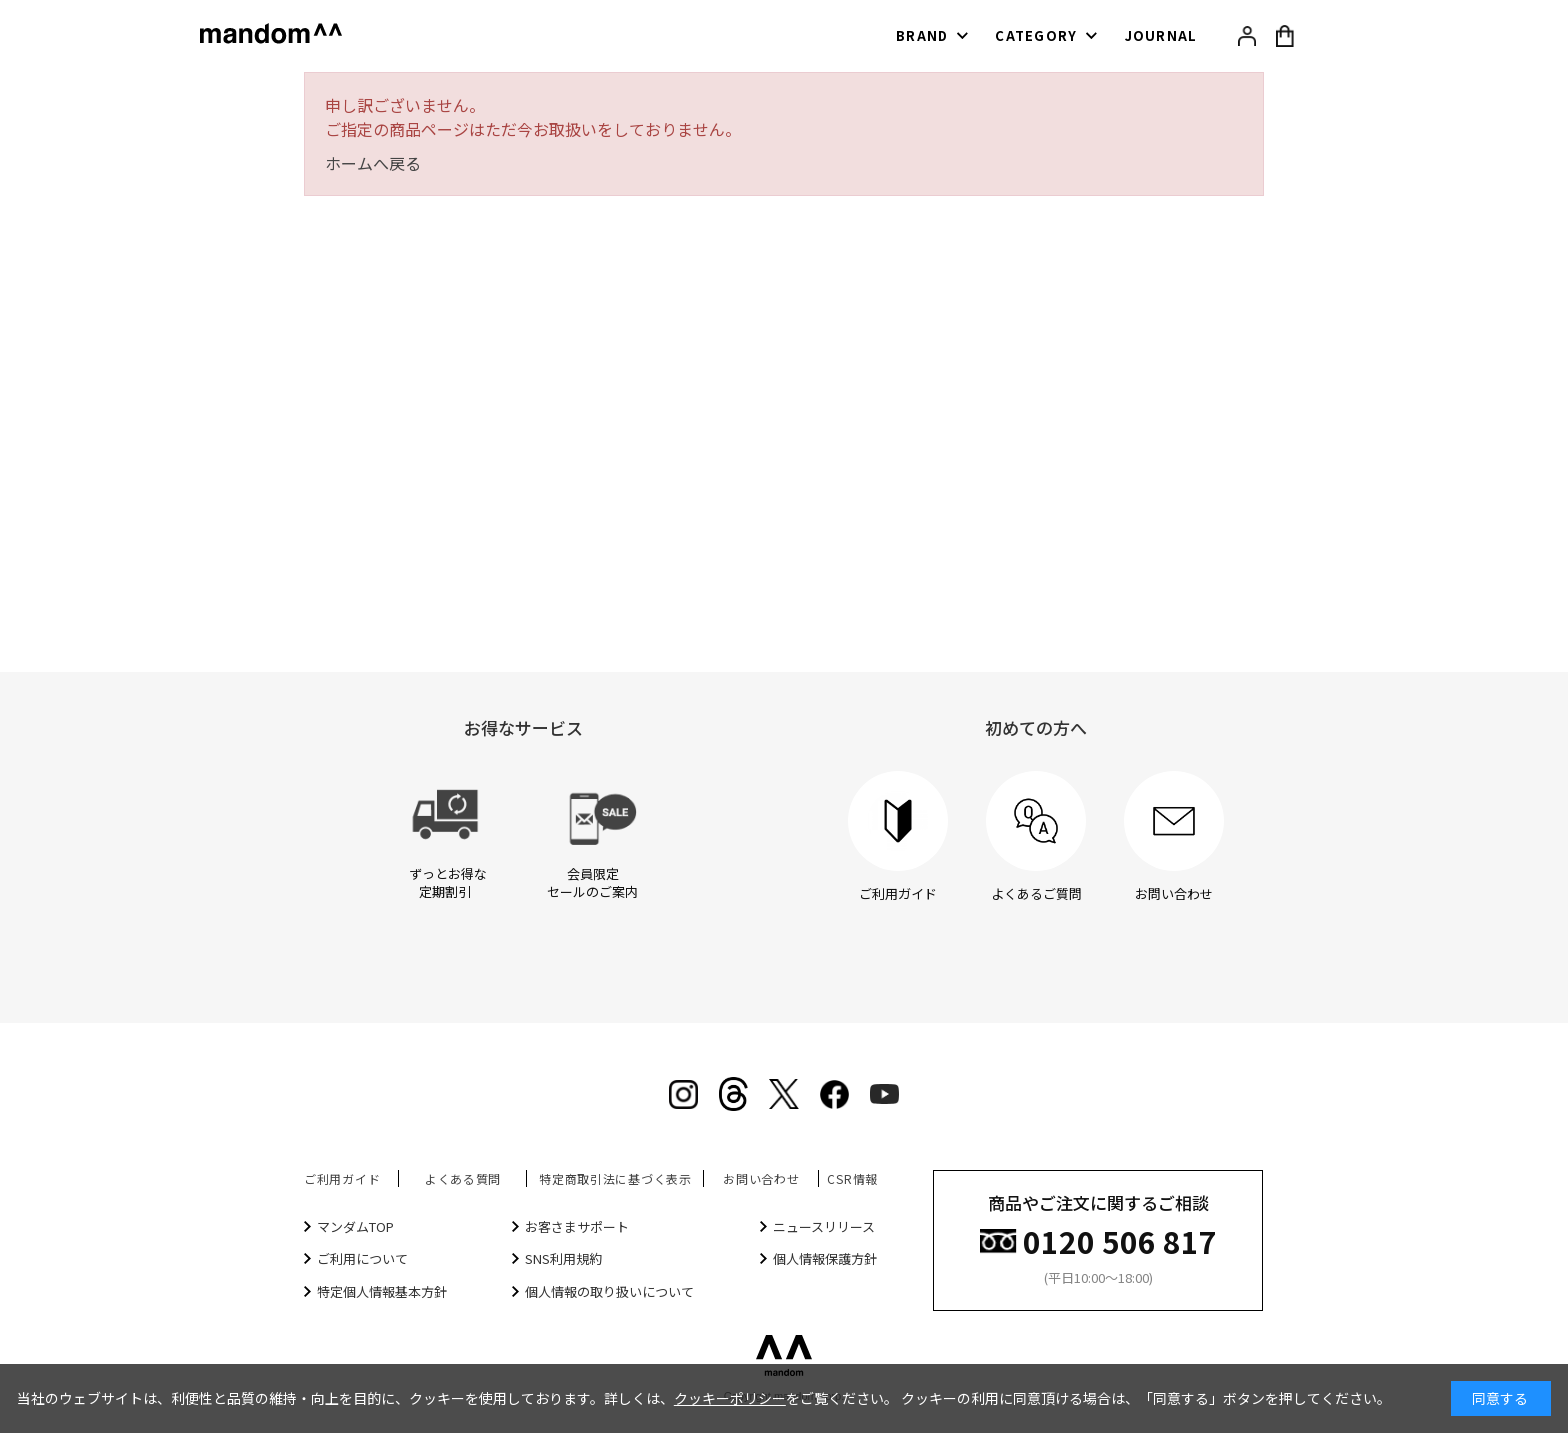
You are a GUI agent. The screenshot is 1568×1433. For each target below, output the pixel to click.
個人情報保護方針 (825, 1258)
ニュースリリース (824, 1226)
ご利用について (362, 1258)
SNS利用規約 (563, 1258)
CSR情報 (852, 1178)
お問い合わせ (761, 1178)
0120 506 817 (1120, 1239)
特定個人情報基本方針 (382, 1291)
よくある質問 (463, 1178)
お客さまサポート (577, 1226)
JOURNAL (1161, 35)
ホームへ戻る (373, 163)
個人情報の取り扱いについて (609, 1291)
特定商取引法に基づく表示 (615, 1178)
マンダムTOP (355, 1226)
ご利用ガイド (342, 1178)
